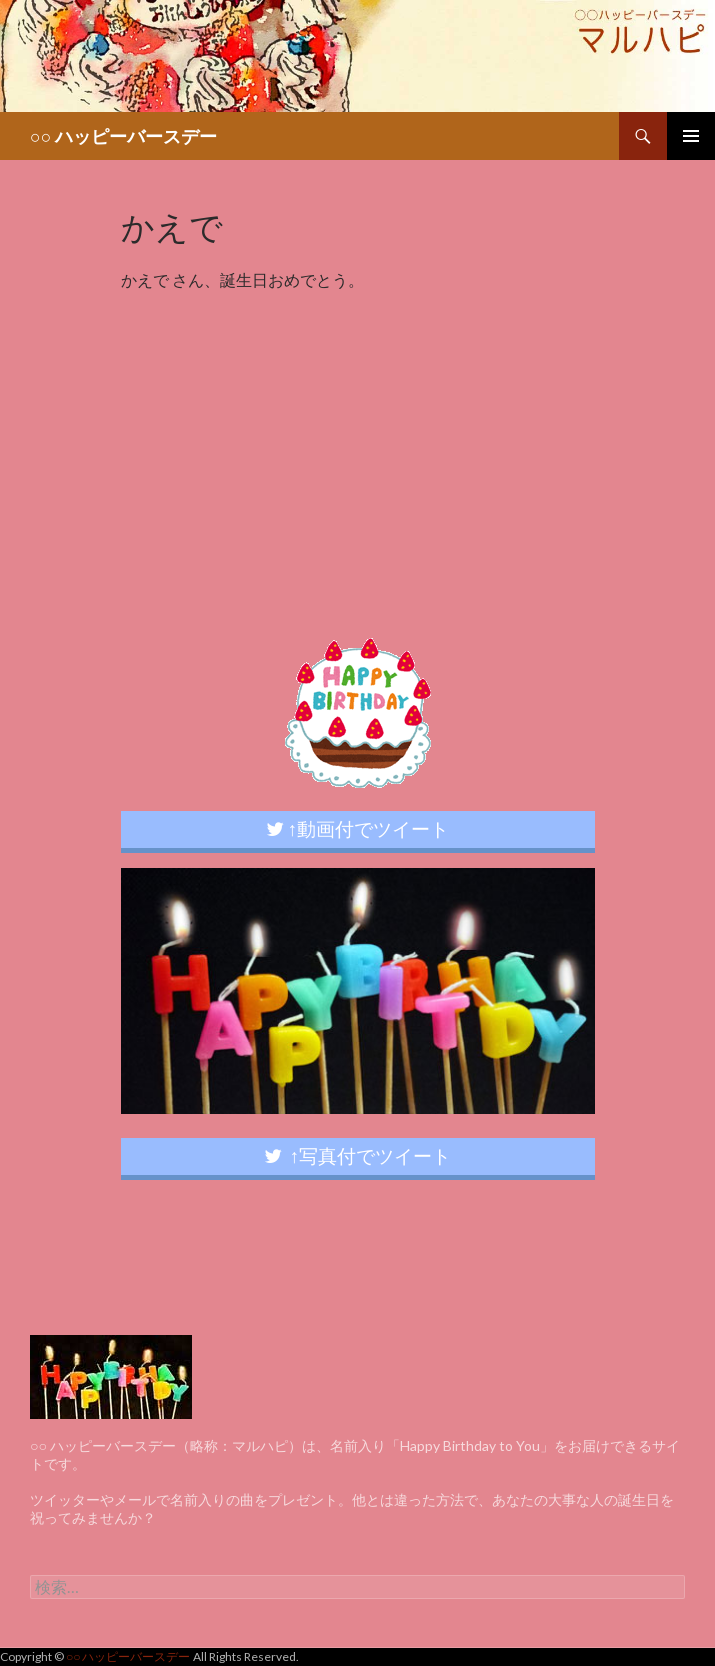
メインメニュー (691, 136)
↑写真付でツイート (358, 1155)
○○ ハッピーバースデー (123, 136)
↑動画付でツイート (358, 828)
